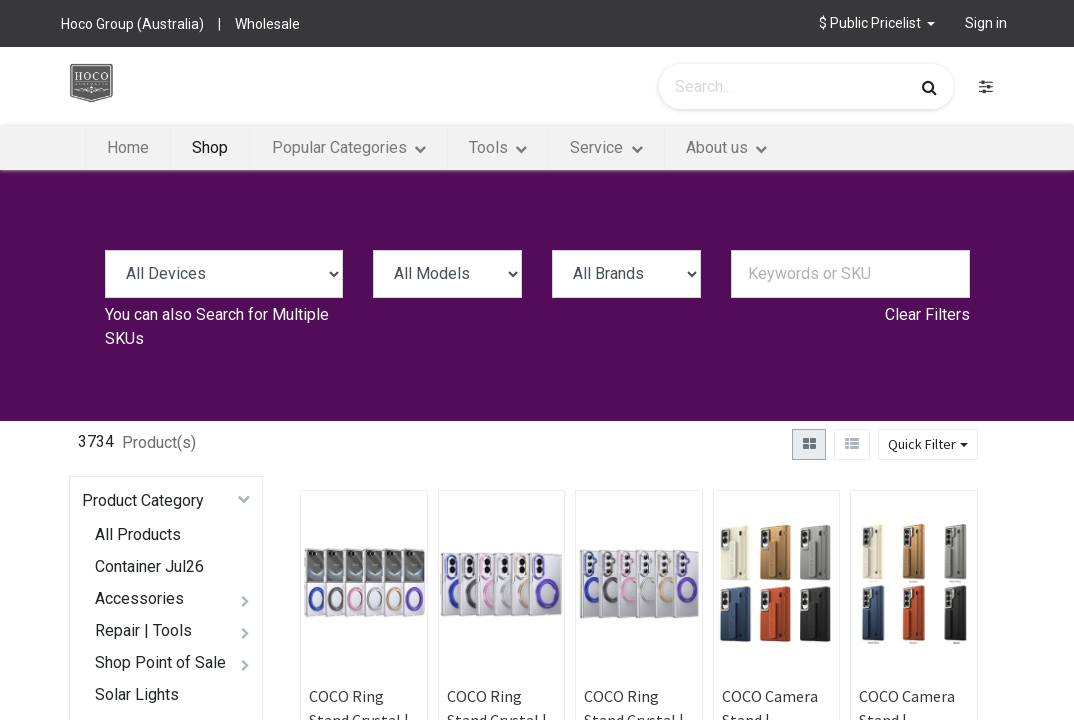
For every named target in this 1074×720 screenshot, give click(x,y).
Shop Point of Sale (160, 662)
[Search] (929, 87)
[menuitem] (128, 148)
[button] (877, 23)
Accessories (139, 598)
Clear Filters (927, 314)
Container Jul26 (149, 566)
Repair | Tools (143, 630)
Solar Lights (137, 694)
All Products (138, 534)
